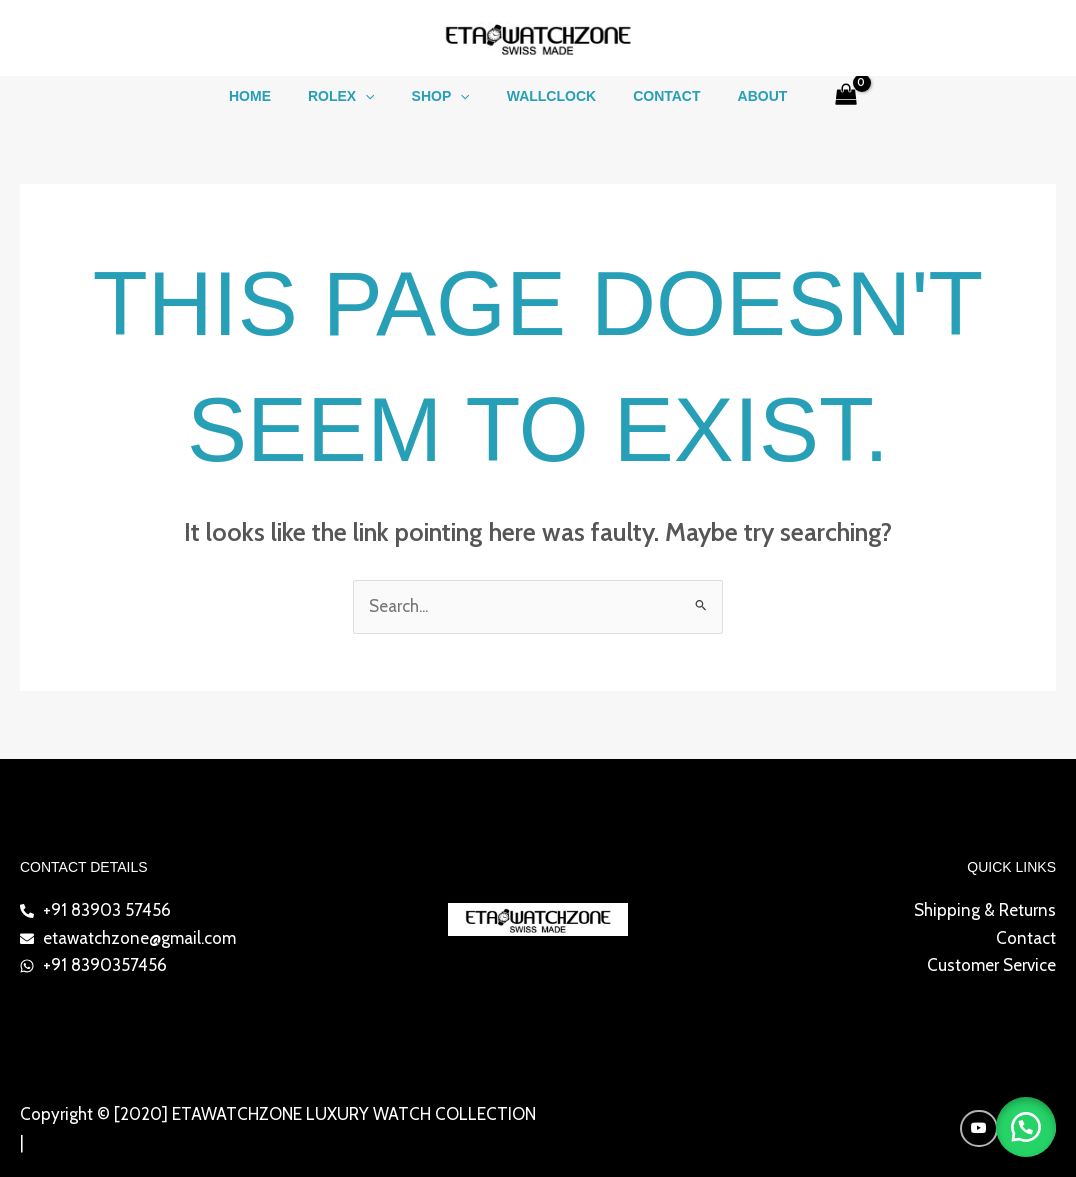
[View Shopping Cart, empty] (819, 96)
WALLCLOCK (546, 96)
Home (272, 96)
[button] (379, 96)
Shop (445, 96)
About (740, 96)
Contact (653, 96)
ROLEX (354, 96)
